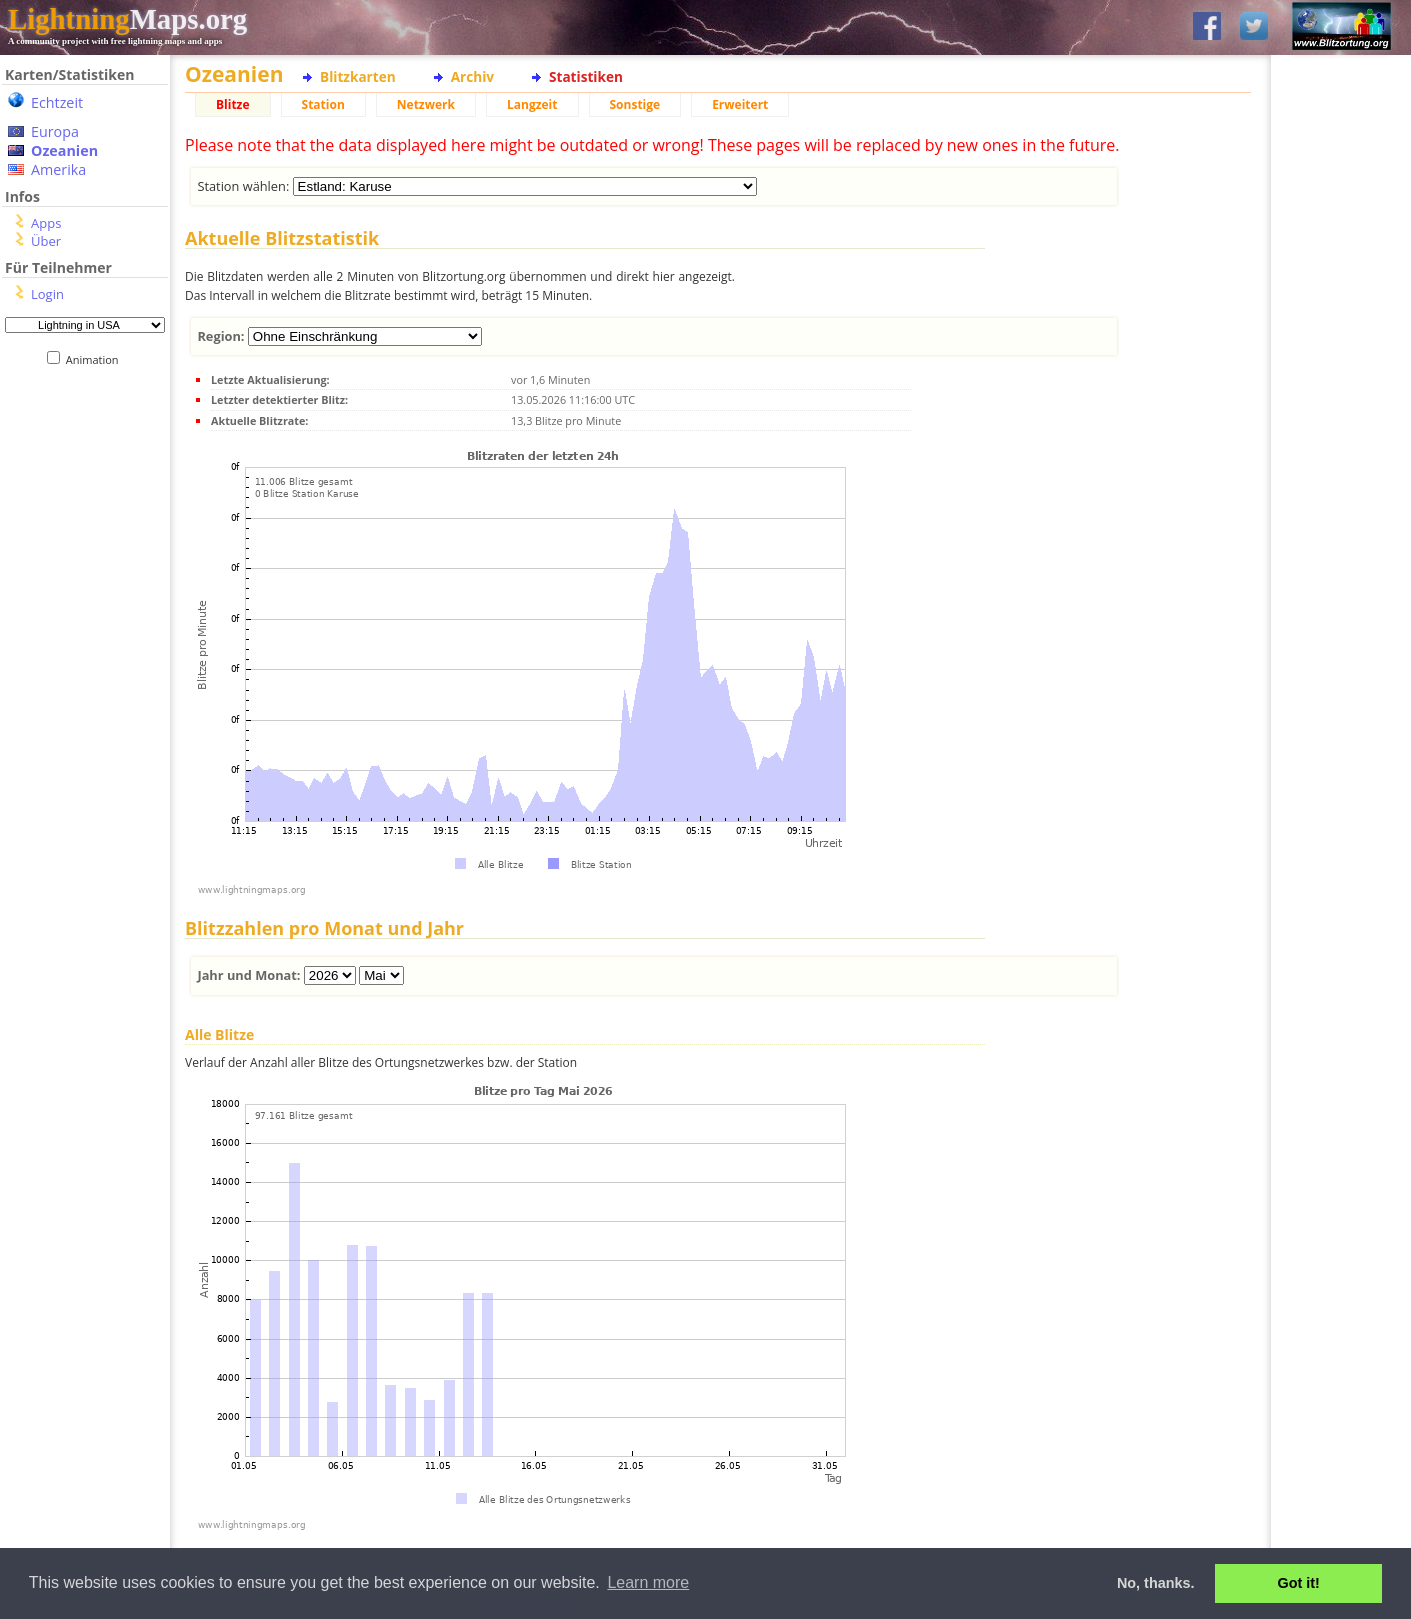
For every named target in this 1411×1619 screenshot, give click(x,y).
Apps (46, 223)
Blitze (233, 104)
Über (46, 241)
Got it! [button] (1299, 1583)
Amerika (58, 169)
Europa (55, 131)
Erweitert (740, 104)
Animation (96, 359)
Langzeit (532, 104)
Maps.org (127, 19)
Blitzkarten (358, 76)
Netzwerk (426, 104)
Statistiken (586, 76)
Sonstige (635, 104)
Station (323, 104)
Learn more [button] (648, 1582)
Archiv (472, 76)
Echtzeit (57, 102)
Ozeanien (64, 150)
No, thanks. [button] (1156, 1583)
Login (47, 294)
